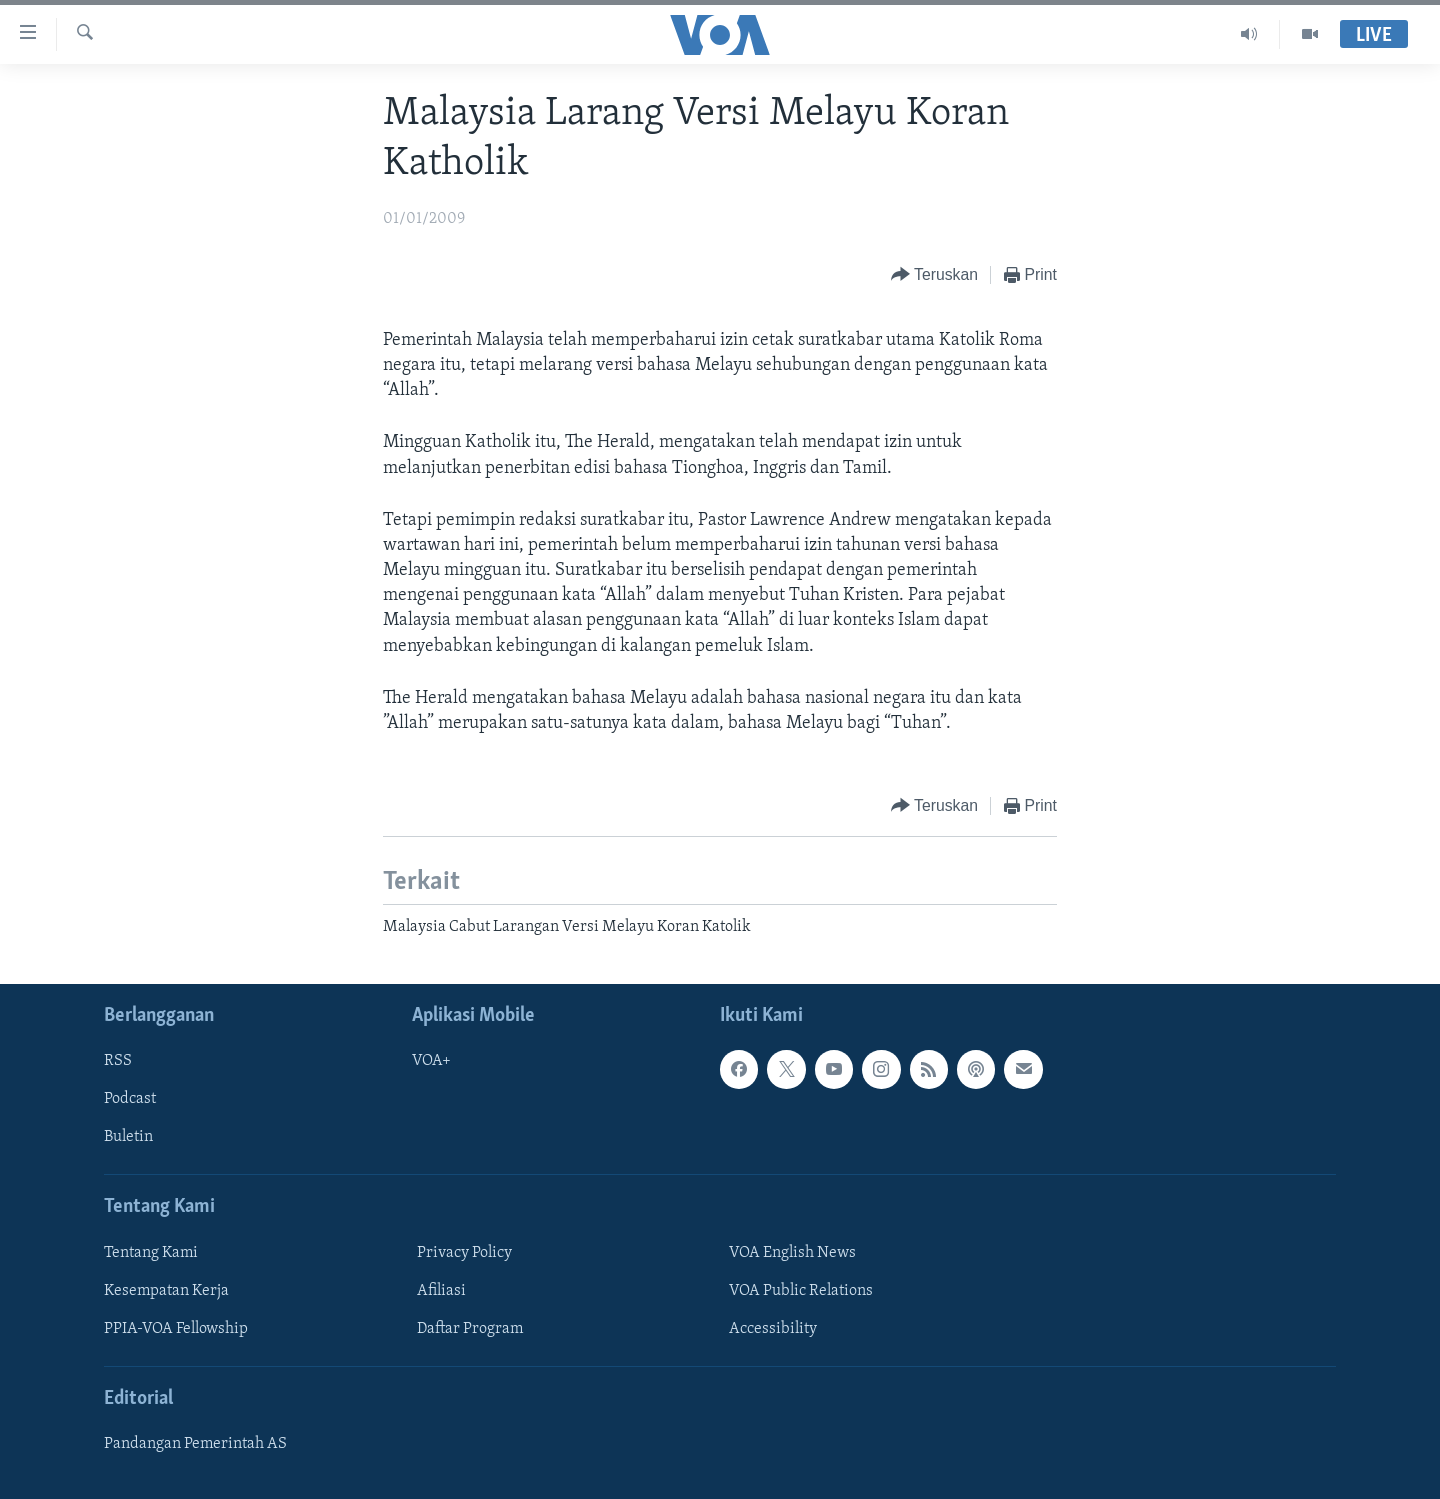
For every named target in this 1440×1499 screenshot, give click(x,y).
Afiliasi (441, 1290)
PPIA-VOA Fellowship (176, 1329)
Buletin (128, 1137)
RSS (118, 1061)
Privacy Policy (464, 1252)
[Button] (934, 275)
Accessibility (773, 1329)
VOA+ (431, 1061)
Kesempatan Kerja (166, 1290)
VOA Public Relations (801, 1290)
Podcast (130, 1099)
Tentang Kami (151, 1252)
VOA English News (792, 1252)
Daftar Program (470, 1329)
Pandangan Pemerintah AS (195, 1444)
